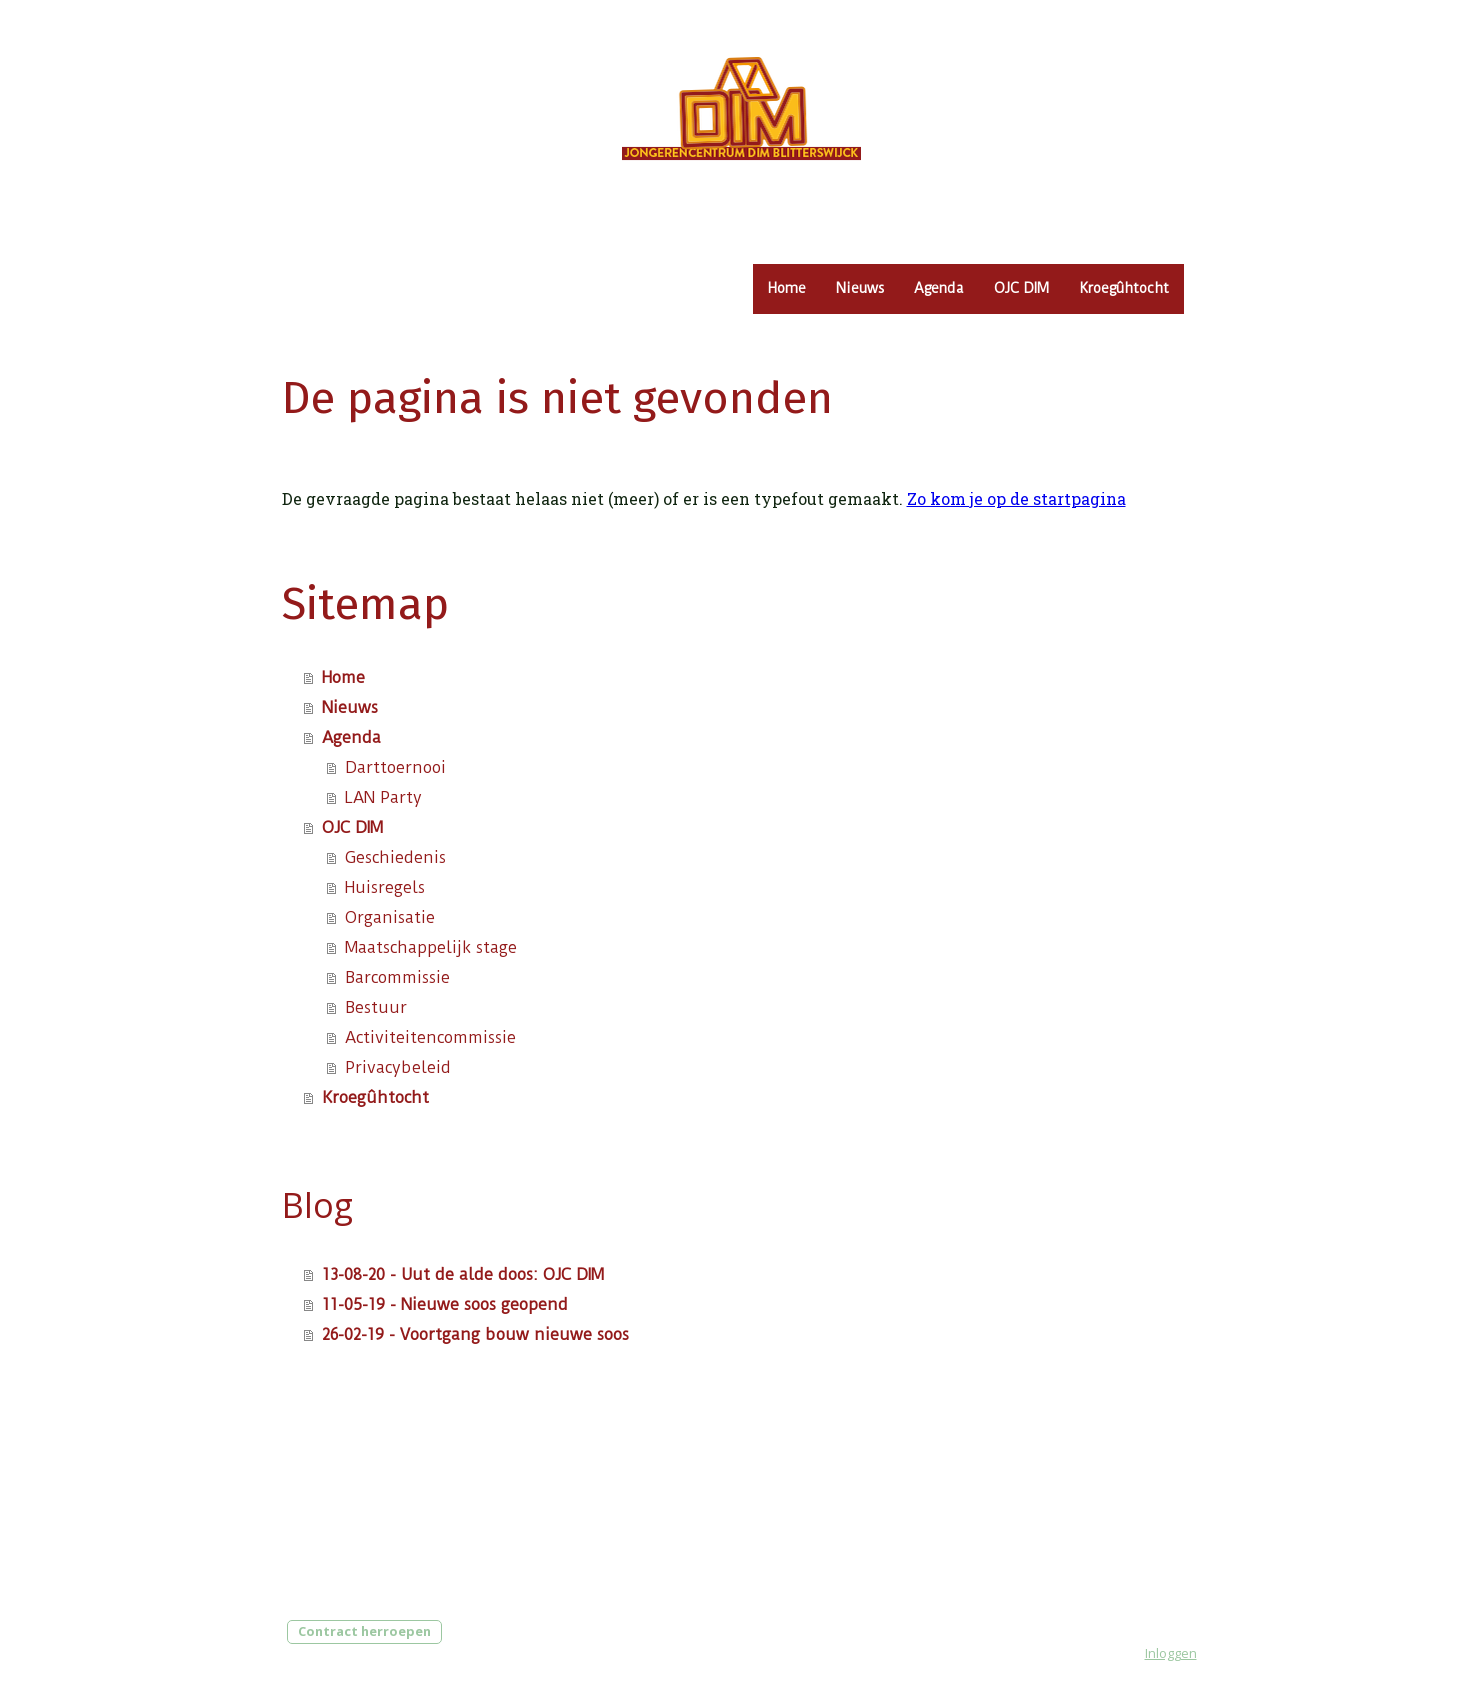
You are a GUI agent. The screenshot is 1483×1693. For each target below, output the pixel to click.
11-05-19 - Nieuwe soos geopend (445, 1304)
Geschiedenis (395, 857)
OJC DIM (1021, 288)
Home (787, 288)
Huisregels (385, 887)
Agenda (939, 288)
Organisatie (390, 917)
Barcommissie (397, 977)
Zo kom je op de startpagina (1016, 498)
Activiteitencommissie (430, 1037)
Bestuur (376, 1007)
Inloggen (1171, 1653)
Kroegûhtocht (1124, 288)
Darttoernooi (395, 767)
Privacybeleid (398, 1067)
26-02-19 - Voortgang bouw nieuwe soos (475, 1334)
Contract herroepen (364, 1631)
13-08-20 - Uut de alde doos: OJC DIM (463, 1274)
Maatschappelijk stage (431, 947)
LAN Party (383, 797)
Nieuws (860, 288)
